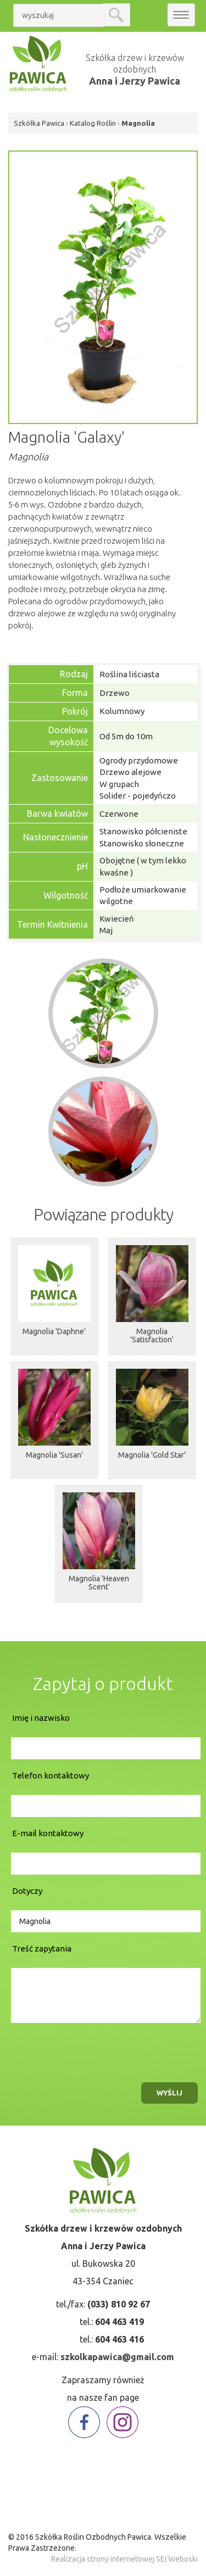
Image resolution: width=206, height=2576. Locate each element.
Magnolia (138, 123)
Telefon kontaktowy (50, 1775)
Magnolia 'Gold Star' (152, 1455)
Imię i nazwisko (41, 1717)
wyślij (169, 2093)
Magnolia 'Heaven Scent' (99, 1582)
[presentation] (91, 2049)
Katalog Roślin (93, 123)
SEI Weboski (177, 2559)
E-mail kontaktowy (47, 1833)
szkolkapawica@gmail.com (117, 2357)
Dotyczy (27, 1890)
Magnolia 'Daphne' (54, 1331)
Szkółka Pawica (39, 123)
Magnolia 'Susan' (54, 1455)
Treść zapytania (41, 1948)
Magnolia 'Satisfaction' (152, 1335)
